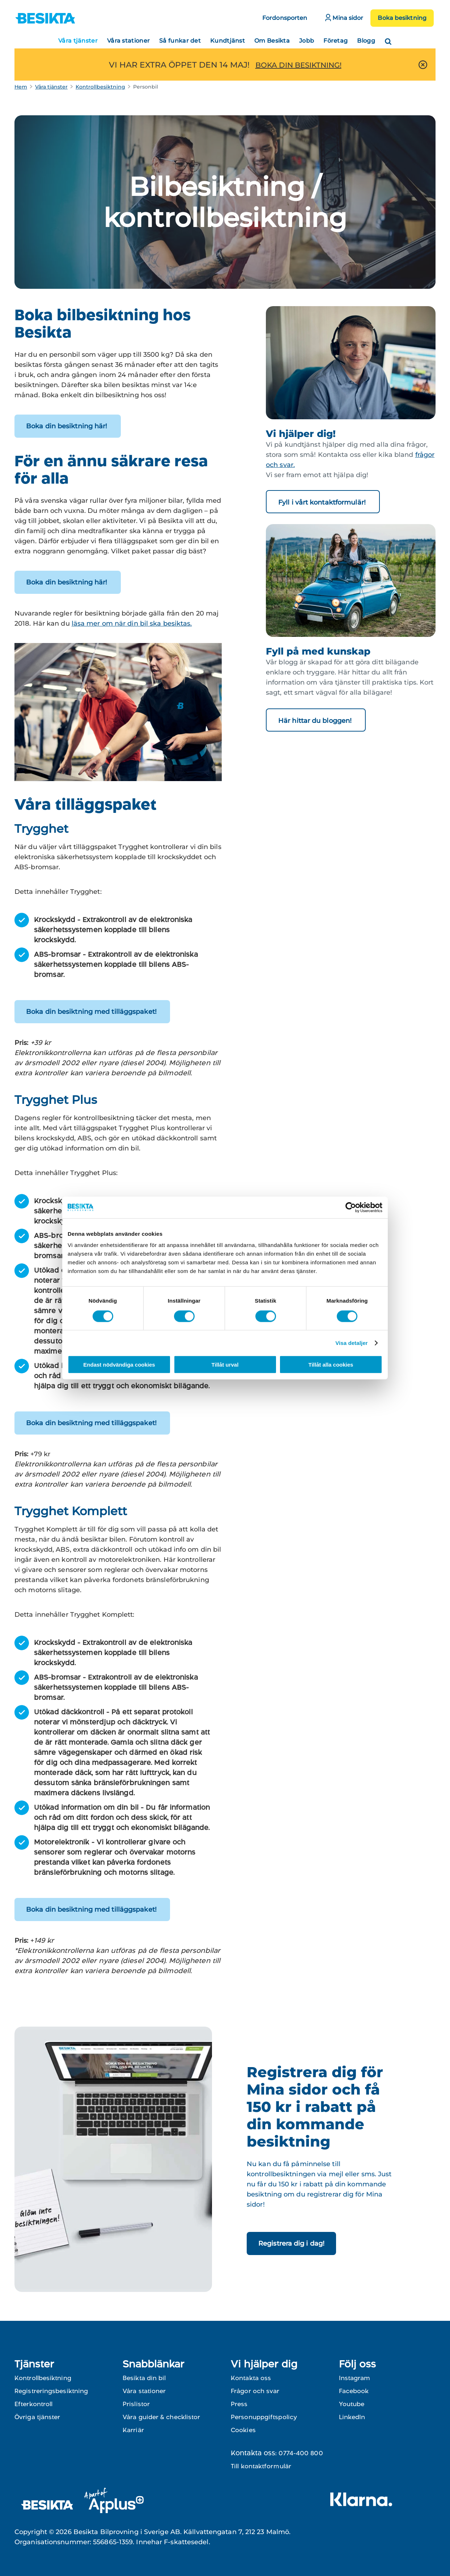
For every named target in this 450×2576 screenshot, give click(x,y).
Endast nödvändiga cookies (119, 1365)
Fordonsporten (284, 17)
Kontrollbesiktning (100, 86)
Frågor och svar (255, 2391)
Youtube (351, 2404)
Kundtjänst (227, 40)
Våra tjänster (78, 40)
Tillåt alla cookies (331, 1365)
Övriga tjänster (37, 2417)
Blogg (366, 40)
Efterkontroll (33, 2404)
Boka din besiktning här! (67, 426)
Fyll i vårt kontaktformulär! (323, 502)
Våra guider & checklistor (161, 2417)
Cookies (243, 2430)
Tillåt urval (225, 1365)
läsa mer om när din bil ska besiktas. (132, 623)
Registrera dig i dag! (291, 2243)
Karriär (133, 2430)
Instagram (354, 2378)
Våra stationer (128, 40)
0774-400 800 (301, 2453)
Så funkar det (180, 40)
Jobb (306, 40)
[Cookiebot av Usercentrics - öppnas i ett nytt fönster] (350, 1207)
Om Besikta (272, 40)
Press (239, 2404)
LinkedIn (352, 2417)
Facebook (354, 2391)
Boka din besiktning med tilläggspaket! (92, 1012)
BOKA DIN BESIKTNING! (298, 65)
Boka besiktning (402, 17)
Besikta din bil (144, 2378)
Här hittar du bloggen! (315, 721)
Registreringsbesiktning (51, 2391)
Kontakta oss (251, 2378)
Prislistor (136, 2404)
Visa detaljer (351, 1343)
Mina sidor (344, 17)
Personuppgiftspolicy (264, 2417)
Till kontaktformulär (261, 2466)
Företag (335, 40)
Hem (20, 86)
